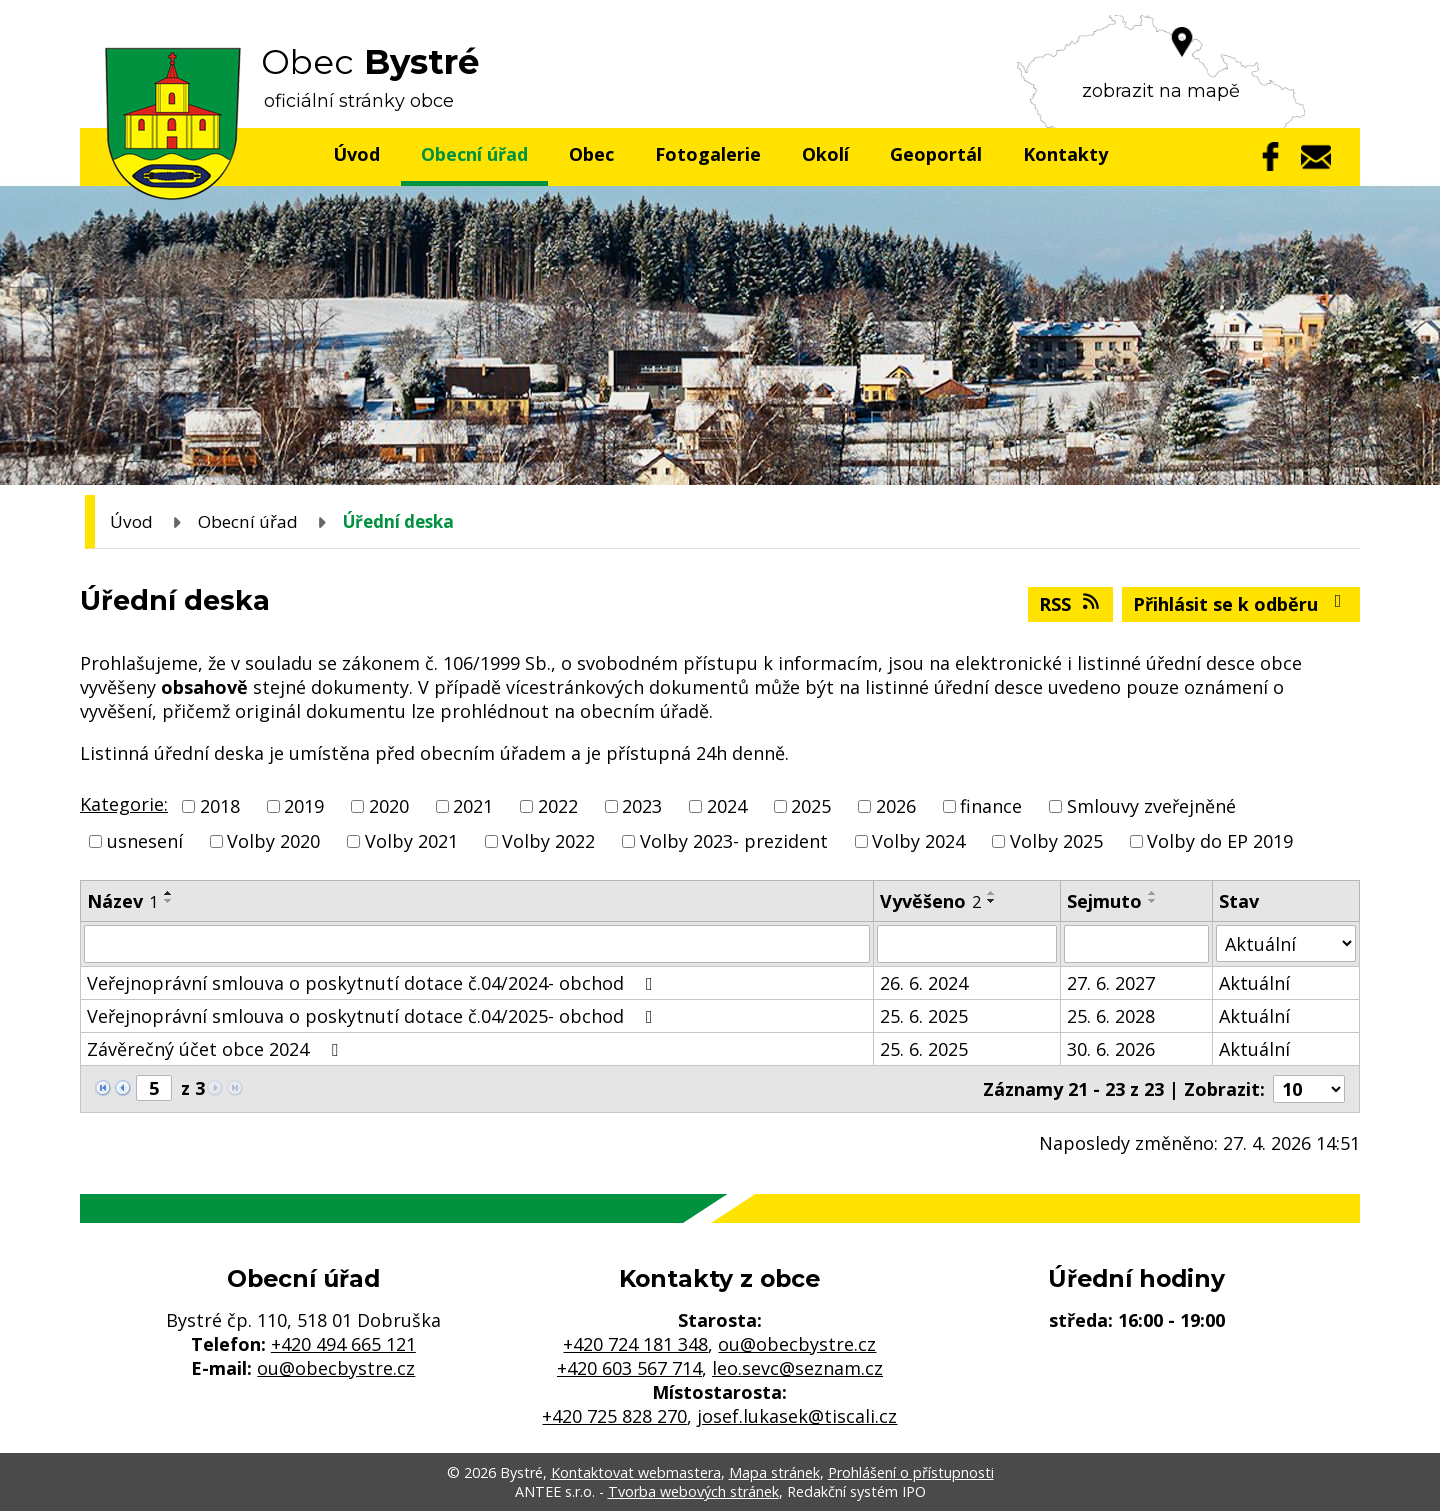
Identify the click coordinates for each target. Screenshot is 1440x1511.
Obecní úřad (474, 154)
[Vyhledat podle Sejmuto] (1136, 944)
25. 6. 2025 (924, 1016)
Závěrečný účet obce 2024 (216, 1049)
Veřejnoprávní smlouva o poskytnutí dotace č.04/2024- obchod (374, 983)
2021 (473, 806)
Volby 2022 (548, 841)
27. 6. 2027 (1111, 983)
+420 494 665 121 (343, 1344)
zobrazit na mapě (1161, 91)
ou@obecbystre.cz (336, 1368)
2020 (389, 806)
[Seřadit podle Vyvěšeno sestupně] (992, 901)
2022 (558, 806)
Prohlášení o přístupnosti (911, 1472)
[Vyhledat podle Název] (477, 944)
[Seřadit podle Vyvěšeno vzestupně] (992, 893)
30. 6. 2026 (1111, 1049)
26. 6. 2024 (924, 983)
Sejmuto (1104, 901)
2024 (727, 806)
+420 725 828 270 (614, 1416)
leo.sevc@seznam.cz (797, 1368)
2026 (896, 806)
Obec (591, 154)
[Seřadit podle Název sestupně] (169, 901)
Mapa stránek (774, 1472)
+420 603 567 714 (629, 1368)
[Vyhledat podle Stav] (1286, 943)
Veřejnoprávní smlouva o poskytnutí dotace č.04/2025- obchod (374, 1016)
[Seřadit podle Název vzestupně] (169, 893)
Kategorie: (124, 804)
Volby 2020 (273, 841)
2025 (811, 806)
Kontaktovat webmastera (636, 1472)
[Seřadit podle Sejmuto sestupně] (1153, 901)
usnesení (145, 841)
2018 (220, 806)
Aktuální (1254, 983)
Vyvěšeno (930, 901)
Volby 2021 (411, 841)
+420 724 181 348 (635, 1344)
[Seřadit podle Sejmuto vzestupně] (1153, 893)
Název (122, 901)
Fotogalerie (708, 154)
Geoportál (936, 154)
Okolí (825, 154)
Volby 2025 (1056, 841)
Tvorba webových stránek (693, 1491)
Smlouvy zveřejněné (1151, 806)
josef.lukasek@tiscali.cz (797, 1416)
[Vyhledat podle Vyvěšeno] (967, 944)
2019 (304, 806)
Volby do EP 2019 (1220, 841)
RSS (1071, 604)
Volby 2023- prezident (734, 841)
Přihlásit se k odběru (1241, 604)
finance (991, 806)
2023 (642, 806)
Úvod (356, 154)
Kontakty (1065, 154)
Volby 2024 (918, 841)
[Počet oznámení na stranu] (1309, 1089)
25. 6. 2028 (1111, 1016)
